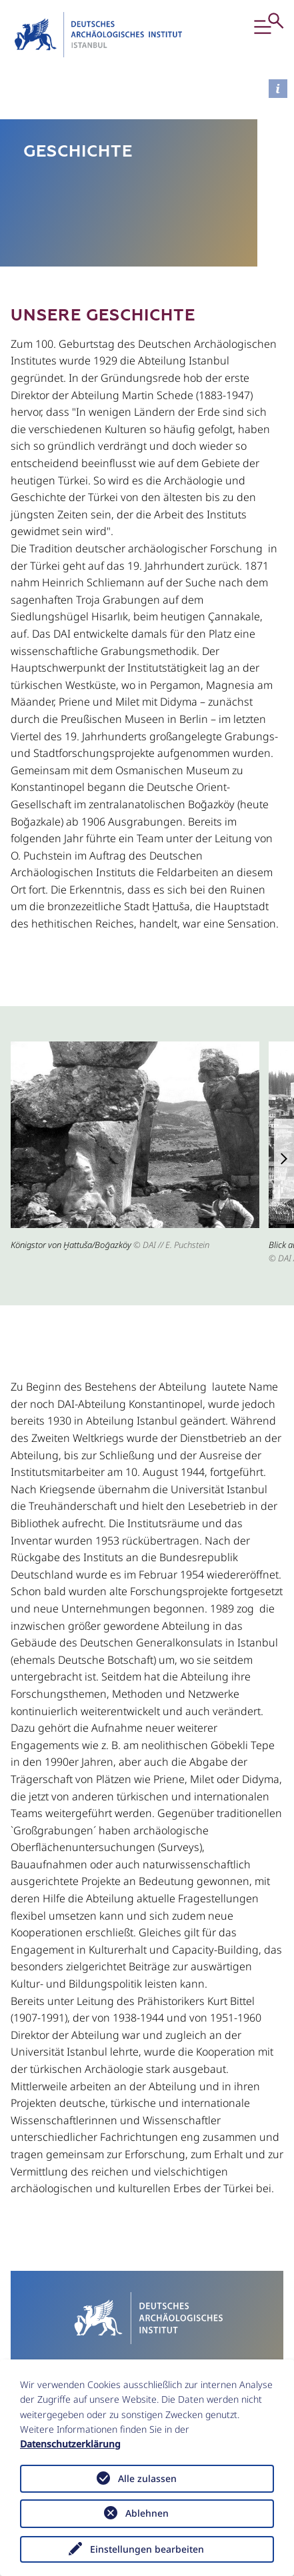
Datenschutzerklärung (70, 2443)
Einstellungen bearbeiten (147, 2549)
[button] (265, 34)
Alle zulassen (147, 2478)
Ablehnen (147, 2513)
